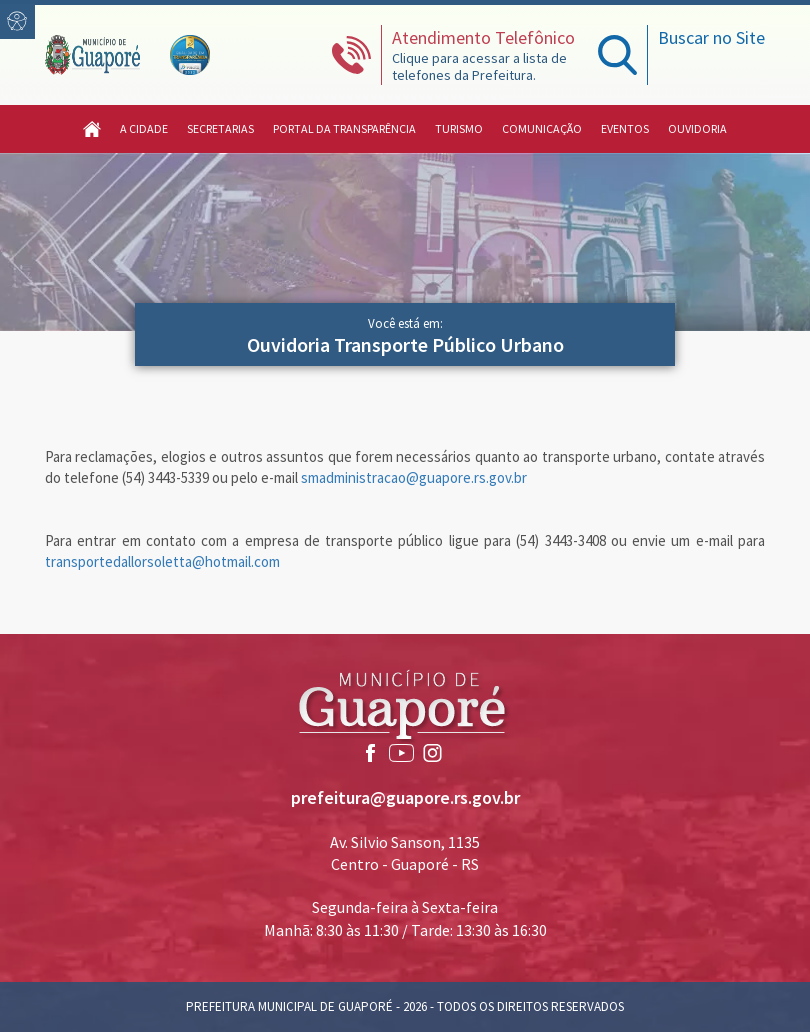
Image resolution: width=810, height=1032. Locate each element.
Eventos (625, 128)
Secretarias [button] (220, 128)
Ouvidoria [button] (697, 128)
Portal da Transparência (344, 128)
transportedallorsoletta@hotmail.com (162, 561)
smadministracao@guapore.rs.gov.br (414, 477)
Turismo (459, 128)
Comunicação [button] (542, 128)
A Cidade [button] (144, 128)
